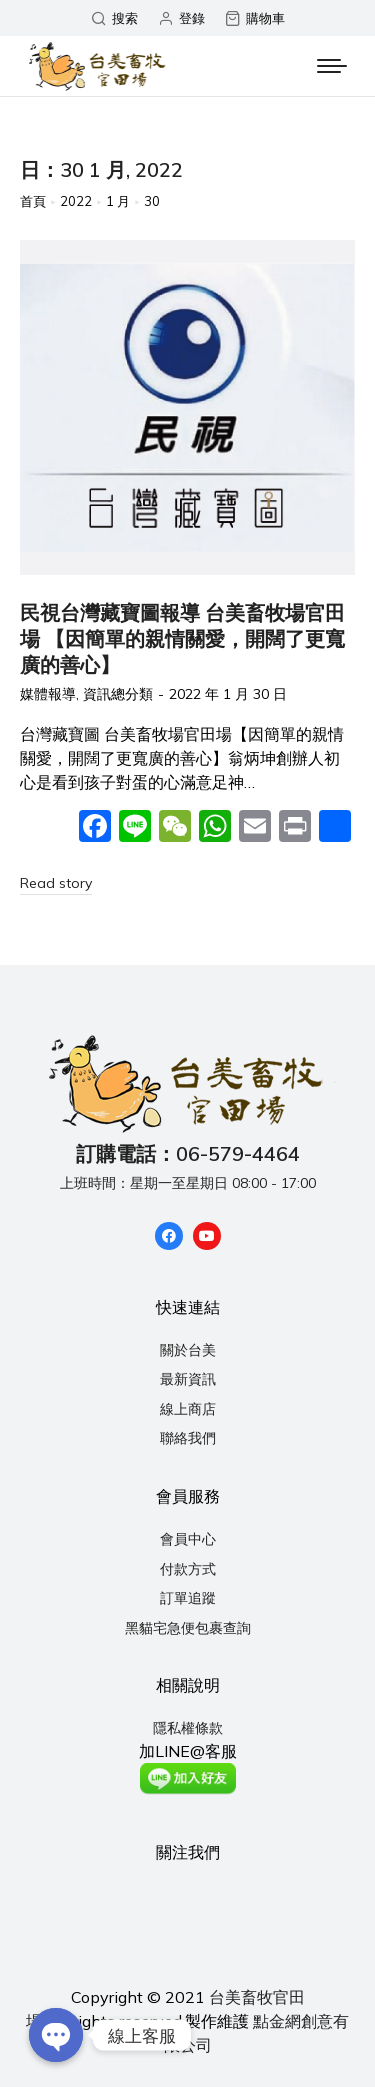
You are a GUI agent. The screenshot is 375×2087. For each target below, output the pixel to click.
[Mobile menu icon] (332, 66)
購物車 (255, 18)
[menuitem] (187, 1351)
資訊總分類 (118, 694)
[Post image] (187, 407)
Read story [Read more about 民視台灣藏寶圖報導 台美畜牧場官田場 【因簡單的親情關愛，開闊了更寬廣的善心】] (56, 883)
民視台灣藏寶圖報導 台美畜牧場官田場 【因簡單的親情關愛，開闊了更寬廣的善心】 (182, 638)
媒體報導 (48, 694)
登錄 (181, 18)
